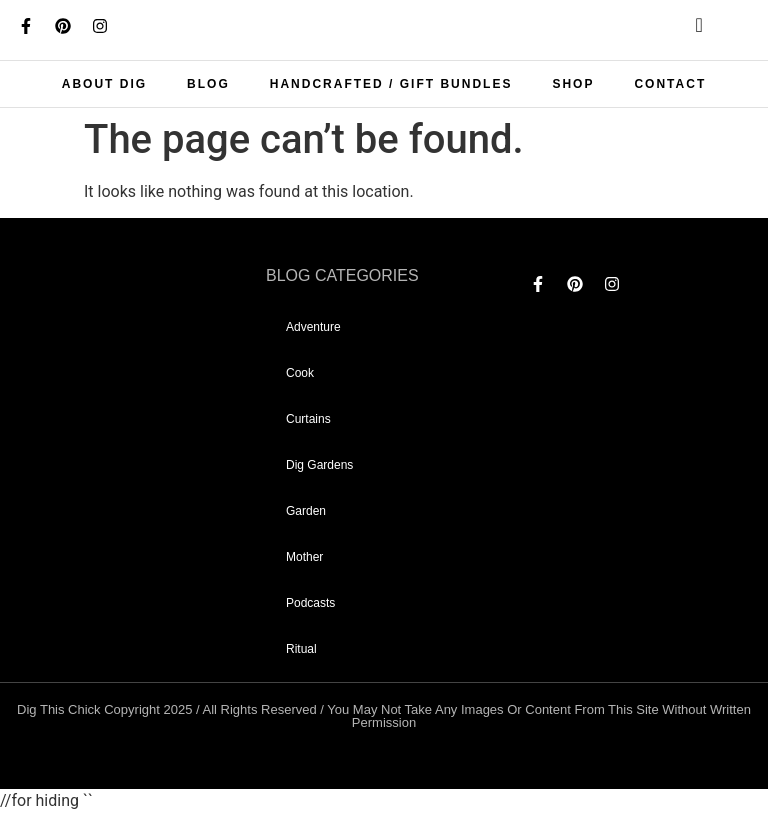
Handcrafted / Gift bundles (391, 84)
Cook (300, 373)
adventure (313, 327)
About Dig (104, 84)
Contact (670, 84)
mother (304, 557)
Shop (573, 84)
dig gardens (319, 465)
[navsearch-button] (683, 30)
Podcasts (310, 603)
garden (306, 511)
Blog (208, 84)
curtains (308, 419)
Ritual (301, 649)
